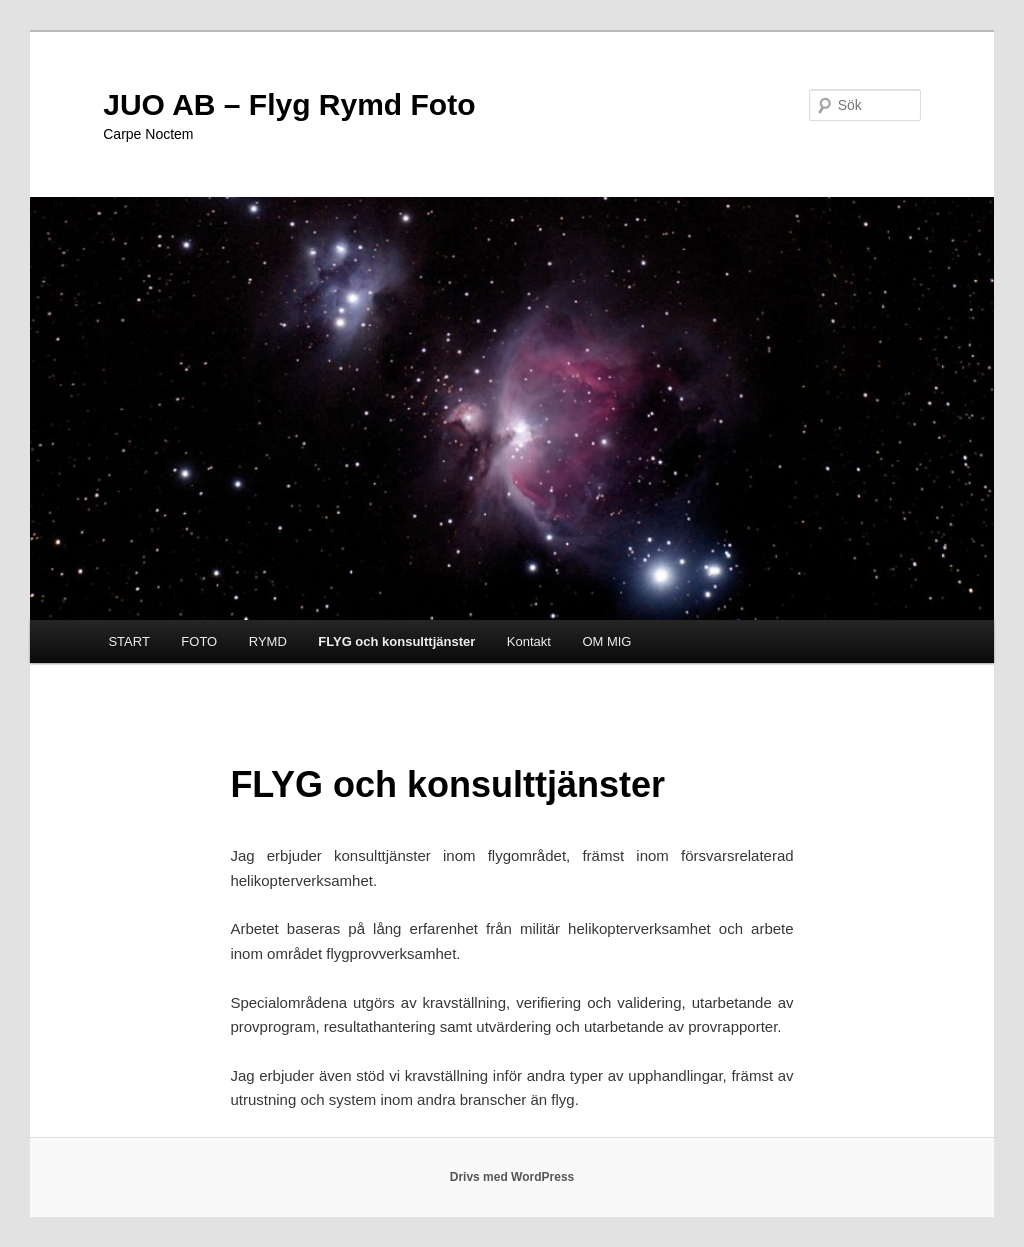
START (128, 641)
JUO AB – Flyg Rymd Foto (289, 104)
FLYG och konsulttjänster (396, 641)
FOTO (199, 641)
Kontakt (529, 641)
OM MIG (606, 641)
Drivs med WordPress (512, 1177)
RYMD (268, 641)
